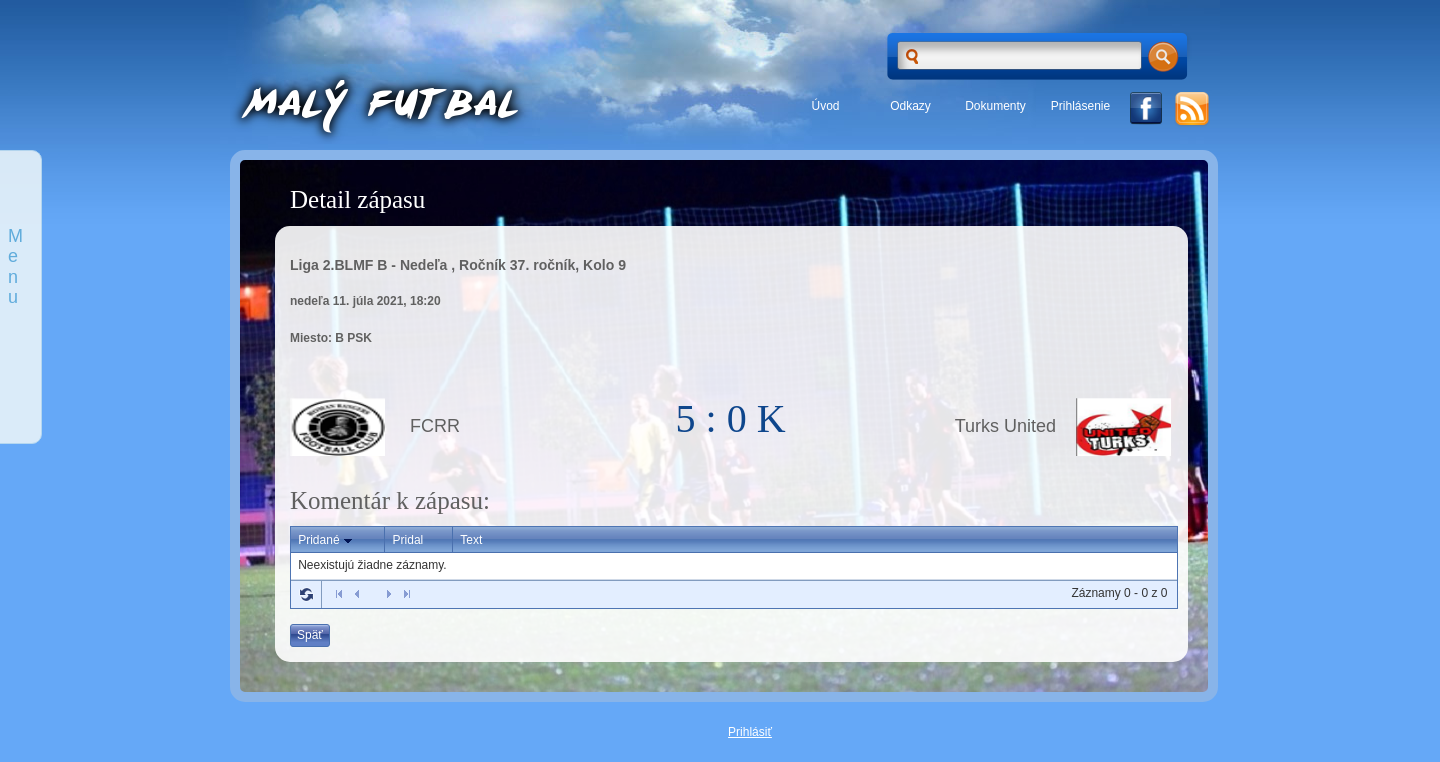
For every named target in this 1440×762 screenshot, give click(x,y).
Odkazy (910, 106)
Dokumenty (995, 106)
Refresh (306, 594)
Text (471, 540)
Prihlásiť (750, 732)
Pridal (408, 540)
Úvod (825, 106)
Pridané (326, 541)
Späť (310, 635)
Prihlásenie (1080, 106)
